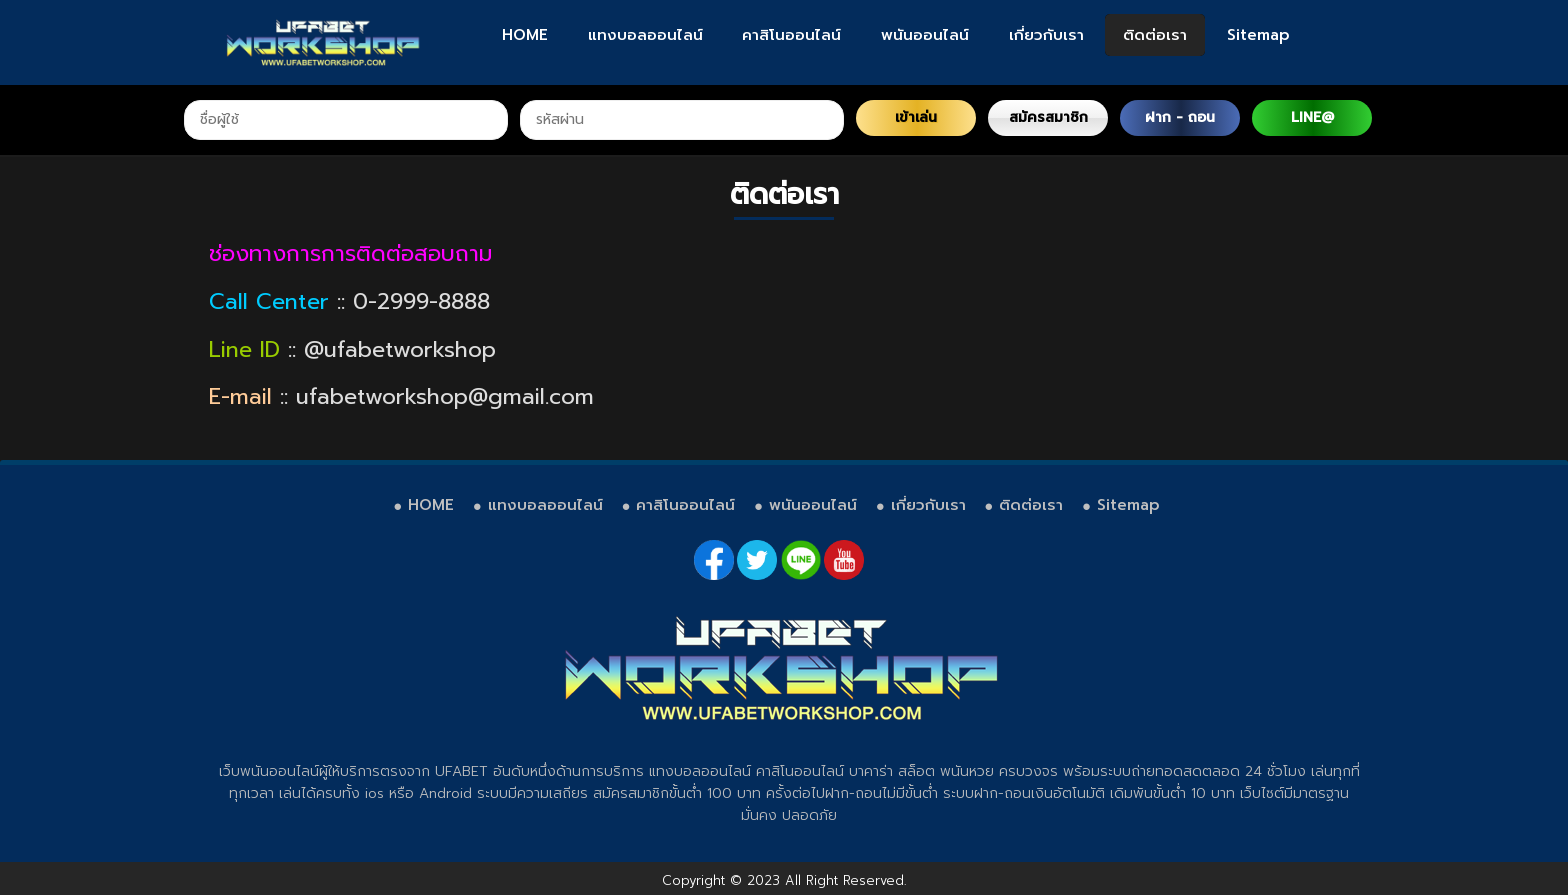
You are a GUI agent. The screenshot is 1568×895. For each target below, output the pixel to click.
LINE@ (1312, 117)
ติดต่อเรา (1155, 35)
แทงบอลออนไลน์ (645, 35)
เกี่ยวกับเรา (1046, 35)
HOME (525, 35)
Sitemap (1258, 35)
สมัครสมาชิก (1048, 117)
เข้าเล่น (916, 117)
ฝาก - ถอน (1180, 117)
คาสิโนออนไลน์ (791, 35)
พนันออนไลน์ (925, 35)
